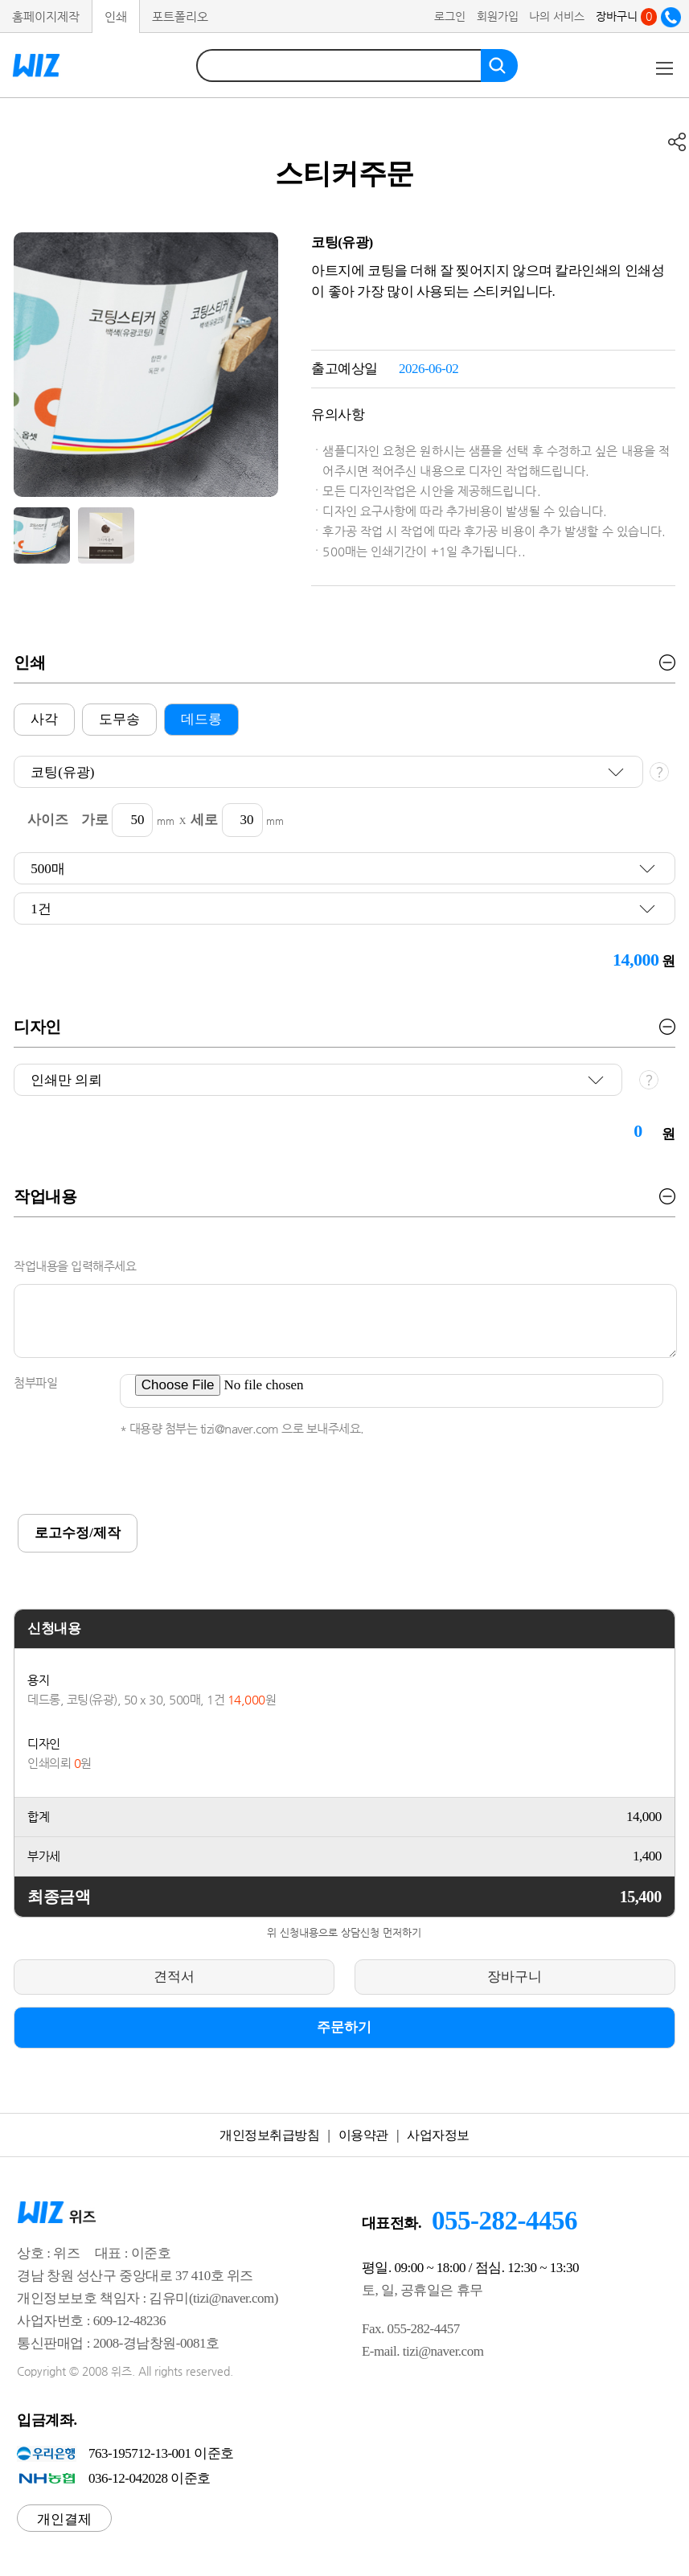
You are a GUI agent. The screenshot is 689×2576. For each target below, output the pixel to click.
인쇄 (116, 16)
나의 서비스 (556, 16)
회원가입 (498, 16)
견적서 (174, 1976)
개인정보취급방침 (269, 2135)
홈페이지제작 (46, 16)
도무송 (119, 719)
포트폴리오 (180, 16)
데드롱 (201, 719)
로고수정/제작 (78, 1532)
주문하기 (344, 2027)
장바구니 (626, 16)
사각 (44, 719)
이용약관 (363, 2135)
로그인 (449, 16)
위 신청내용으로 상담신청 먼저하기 (344, 1932)
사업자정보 (438, 2135)
